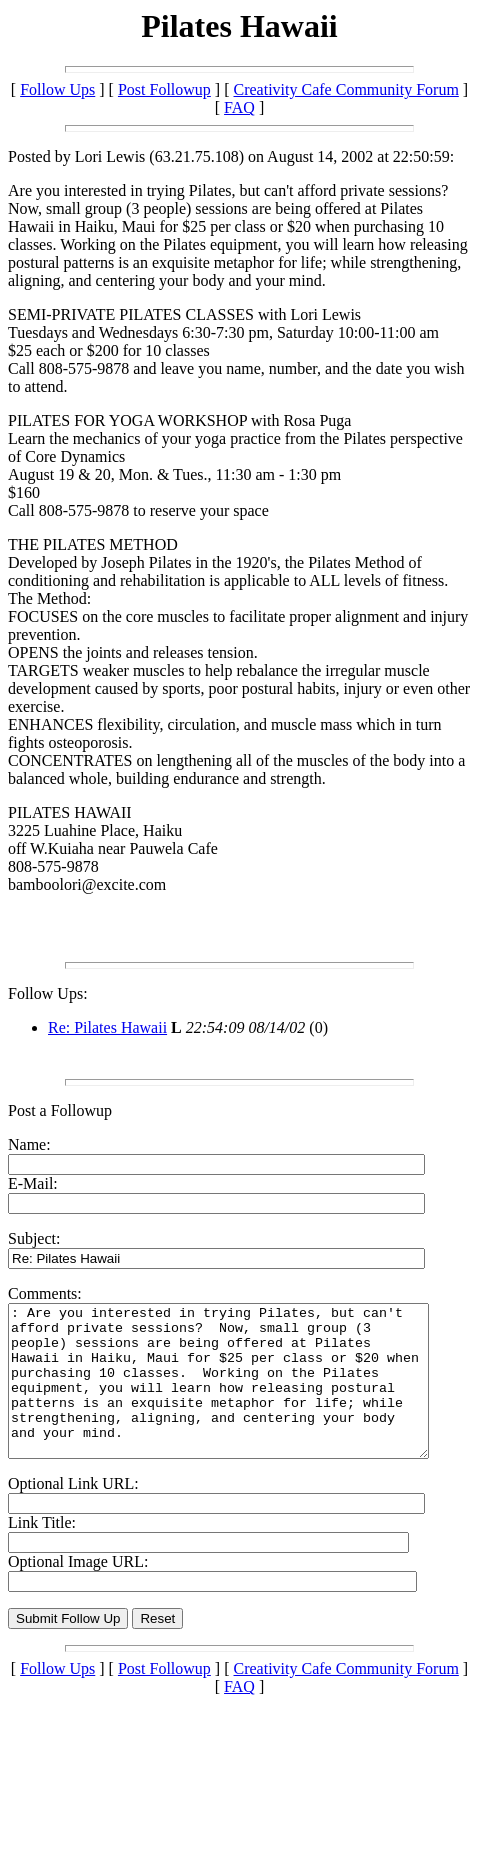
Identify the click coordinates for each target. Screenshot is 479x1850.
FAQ (239, 107)
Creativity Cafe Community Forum (346, 89)
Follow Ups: (48, 993)
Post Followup (164, 89)
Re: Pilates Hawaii (107, 1027)
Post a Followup (60, 1110)
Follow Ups (57, 89)
